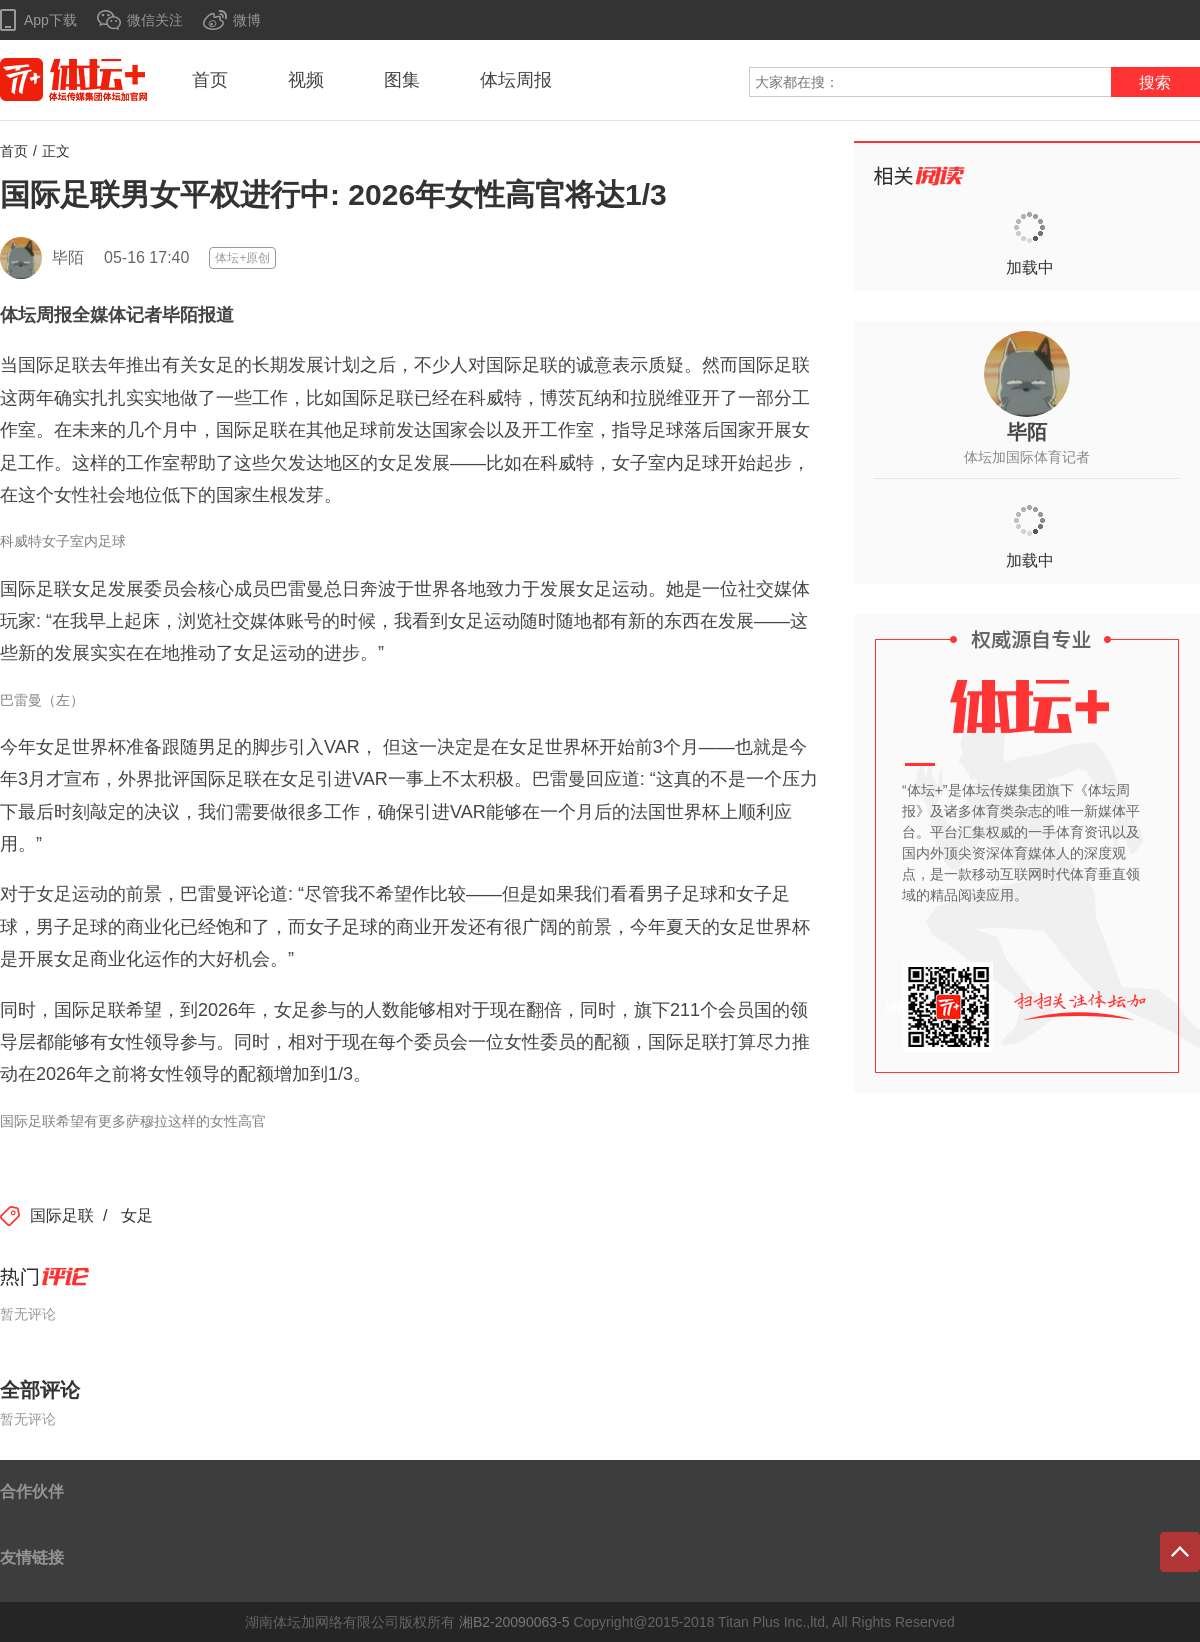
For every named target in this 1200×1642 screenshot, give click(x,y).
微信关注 (155, 20)
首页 (210, 80)
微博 (247, 20)
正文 (56, 151)
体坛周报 (516, 80)
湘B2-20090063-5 (514, 1622)
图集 (402, 80)
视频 (306, 80)
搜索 (1155, 82)
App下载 (50, 20)
